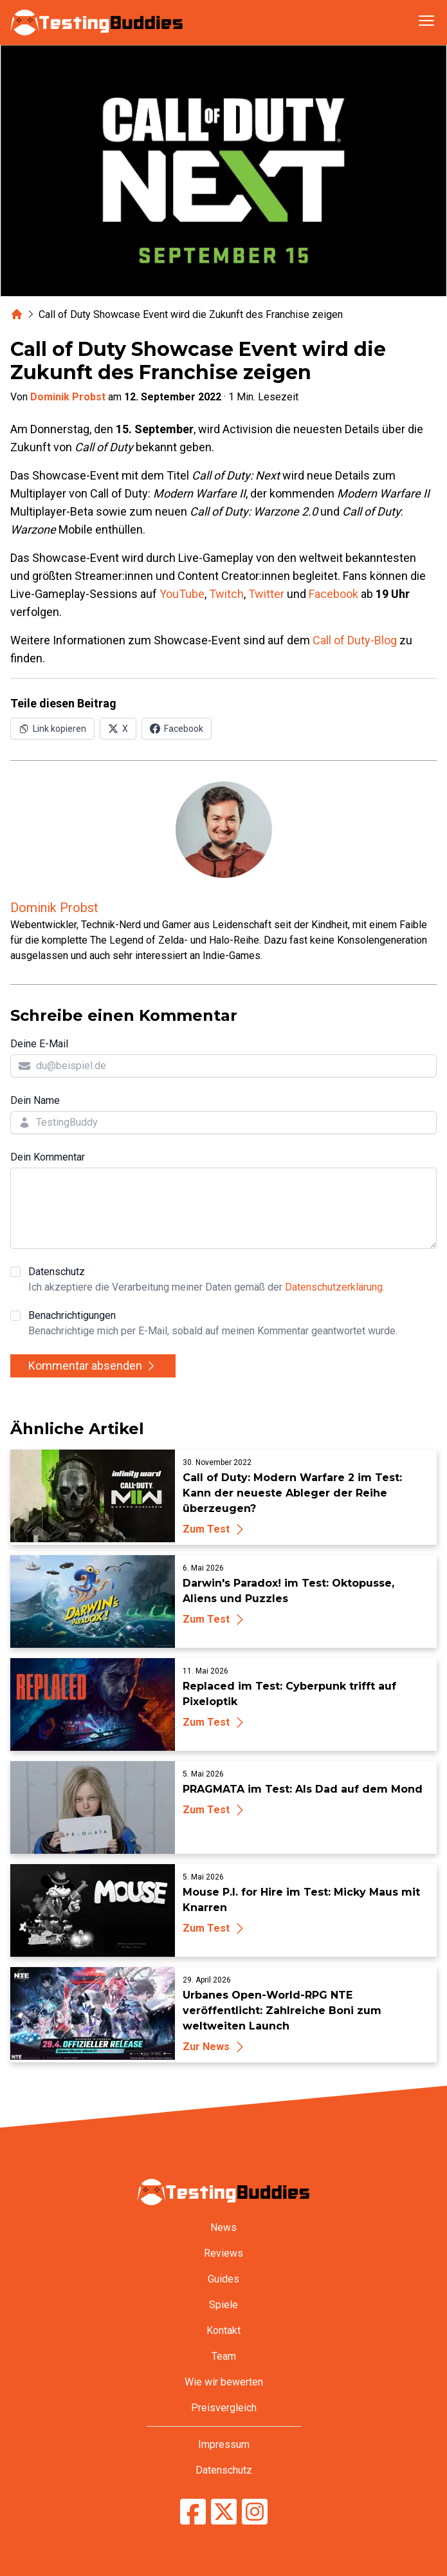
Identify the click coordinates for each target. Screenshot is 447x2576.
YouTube (182, 594)
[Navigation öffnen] (426, 20)
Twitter (266, 594)
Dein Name (35, 1100)
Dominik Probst (67, 397)
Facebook (333, 594)
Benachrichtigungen (212, 1324)
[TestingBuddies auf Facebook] (193, 2512)
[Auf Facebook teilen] (176, 729)
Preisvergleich (224, 2408)
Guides (223, 2279)
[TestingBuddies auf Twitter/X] (224, 2512)
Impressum (224, 2444)
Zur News (215, 2046)
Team (224, 2356)
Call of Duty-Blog (355, 640)
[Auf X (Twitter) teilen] (118, 729)
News (223, 2227)
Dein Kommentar (47, 1157)
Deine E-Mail (39, 1044)
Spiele (223, 2305)
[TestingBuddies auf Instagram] (255, 2512)
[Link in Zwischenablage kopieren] (52, 729)
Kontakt (223, 2330)
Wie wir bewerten (224, 2382)
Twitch (226, 594)
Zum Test (215, 1529)
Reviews (223, 2253)
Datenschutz (206, 1280)
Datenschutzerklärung (334, 1287)
